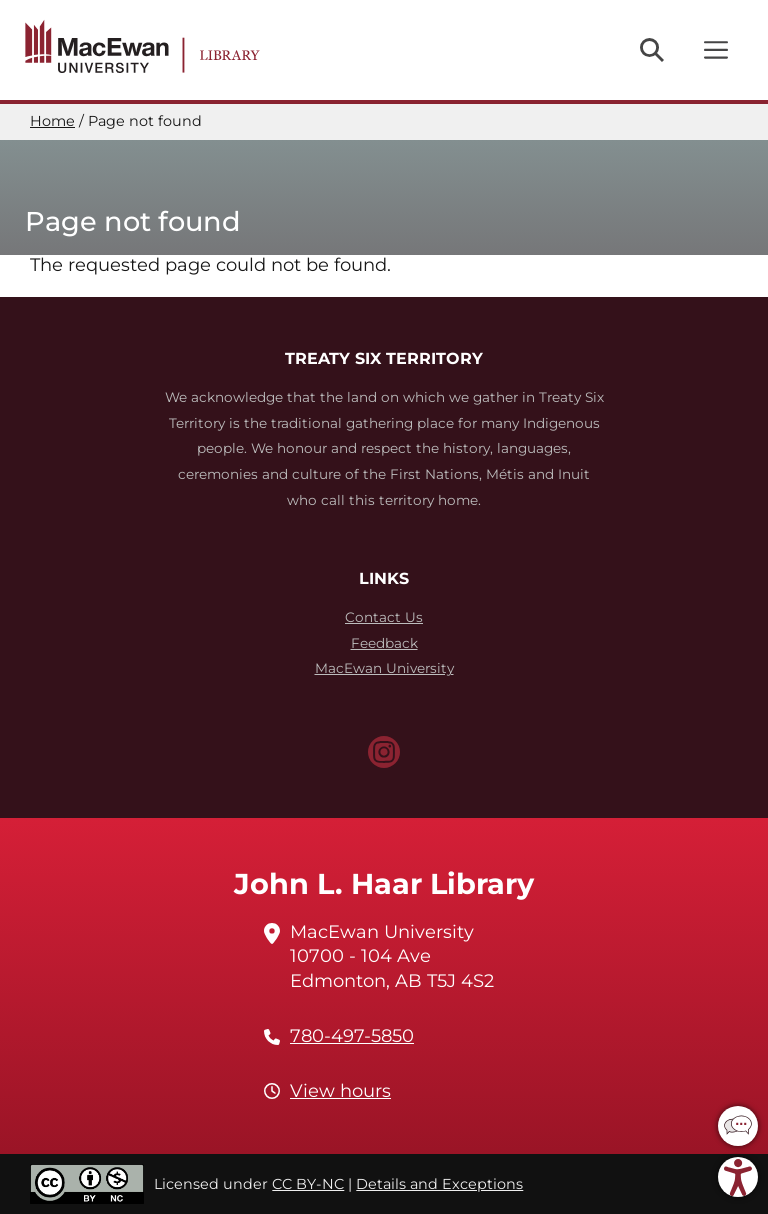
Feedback (384, 643)
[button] (738, 1126)
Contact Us (384, 617)
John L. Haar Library (384, 883)
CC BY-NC (308, 1184)
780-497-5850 (352, 1036)
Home (52, 121)
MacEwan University (384, 668)
